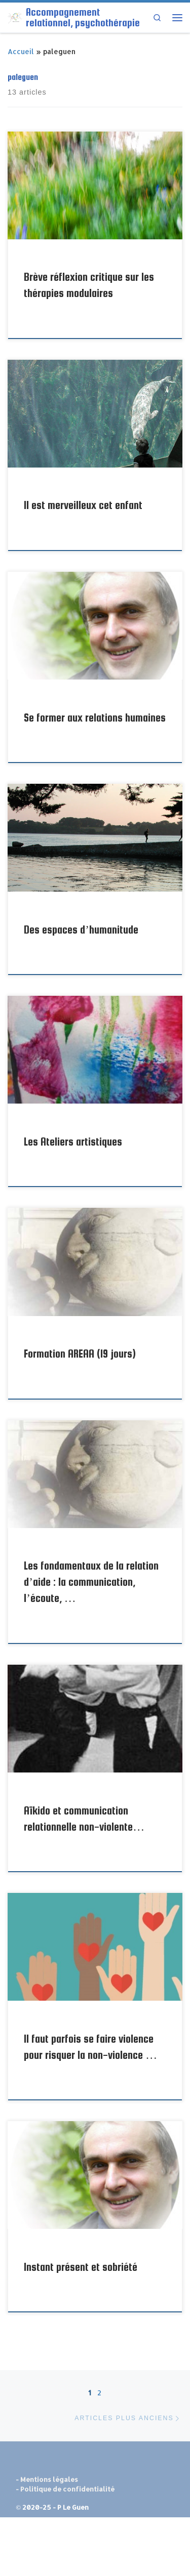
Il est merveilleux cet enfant (83, 505)
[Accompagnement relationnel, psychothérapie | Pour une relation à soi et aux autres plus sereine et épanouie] (15, 17)
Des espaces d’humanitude (81, 929)
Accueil (21, 51)
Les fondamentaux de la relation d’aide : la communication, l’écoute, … (91, 1581)
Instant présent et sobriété (80, 2267)
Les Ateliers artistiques (73, 1141)
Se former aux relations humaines (95, 717)
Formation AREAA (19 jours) (80, 1353)
